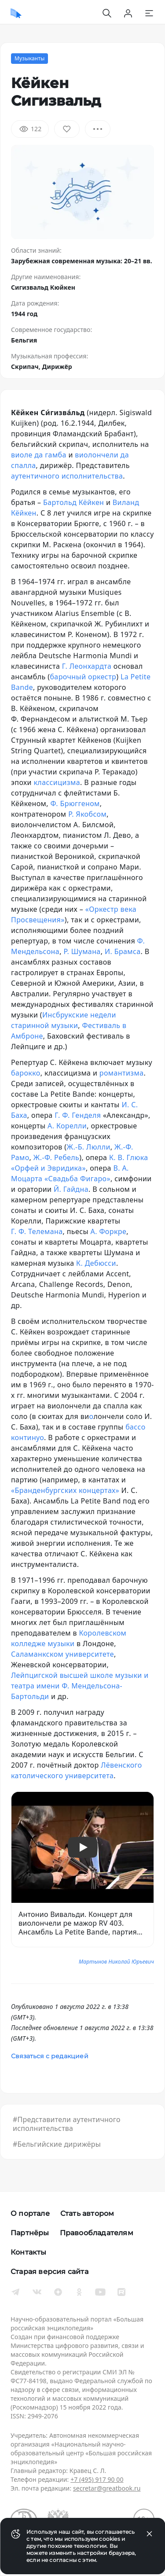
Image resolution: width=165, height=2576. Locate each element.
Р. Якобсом (87, 814)
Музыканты (29, 58)
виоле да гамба (38, 455)
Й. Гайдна (71, 1189)
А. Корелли (67, 1126)
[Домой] (16, 13)
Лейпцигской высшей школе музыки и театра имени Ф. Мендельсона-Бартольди (80, 1685)
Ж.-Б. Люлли (88, 1147)
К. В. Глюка (128, 1157)
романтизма (121, 1073)
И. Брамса (123, 951)
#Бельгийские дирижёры (57, 2144)
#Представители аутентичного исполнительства (67, 2124)
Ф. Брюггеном (75, 803)
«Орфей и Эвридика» (48, 1168)
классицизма (56, 782)
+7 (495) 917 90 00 (96, 2479)
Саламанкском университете (62, 1654)
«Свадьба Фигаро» (77, 1178)
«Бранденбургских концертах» (65, 1490)
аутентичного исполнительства (67, 476)
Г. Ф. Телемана (36, 1231)
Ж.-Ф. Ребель (56, 1157)
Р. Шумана (81, 951)
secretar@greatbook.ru (107, 2488)
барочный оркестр (83, 677)
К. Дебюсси (96, 1263)
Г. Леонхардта (86, 666)
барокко (25, 1073)
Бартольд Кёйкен (73, 502)
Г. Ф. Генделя (78, 1115)
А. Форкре (109, 1231)
